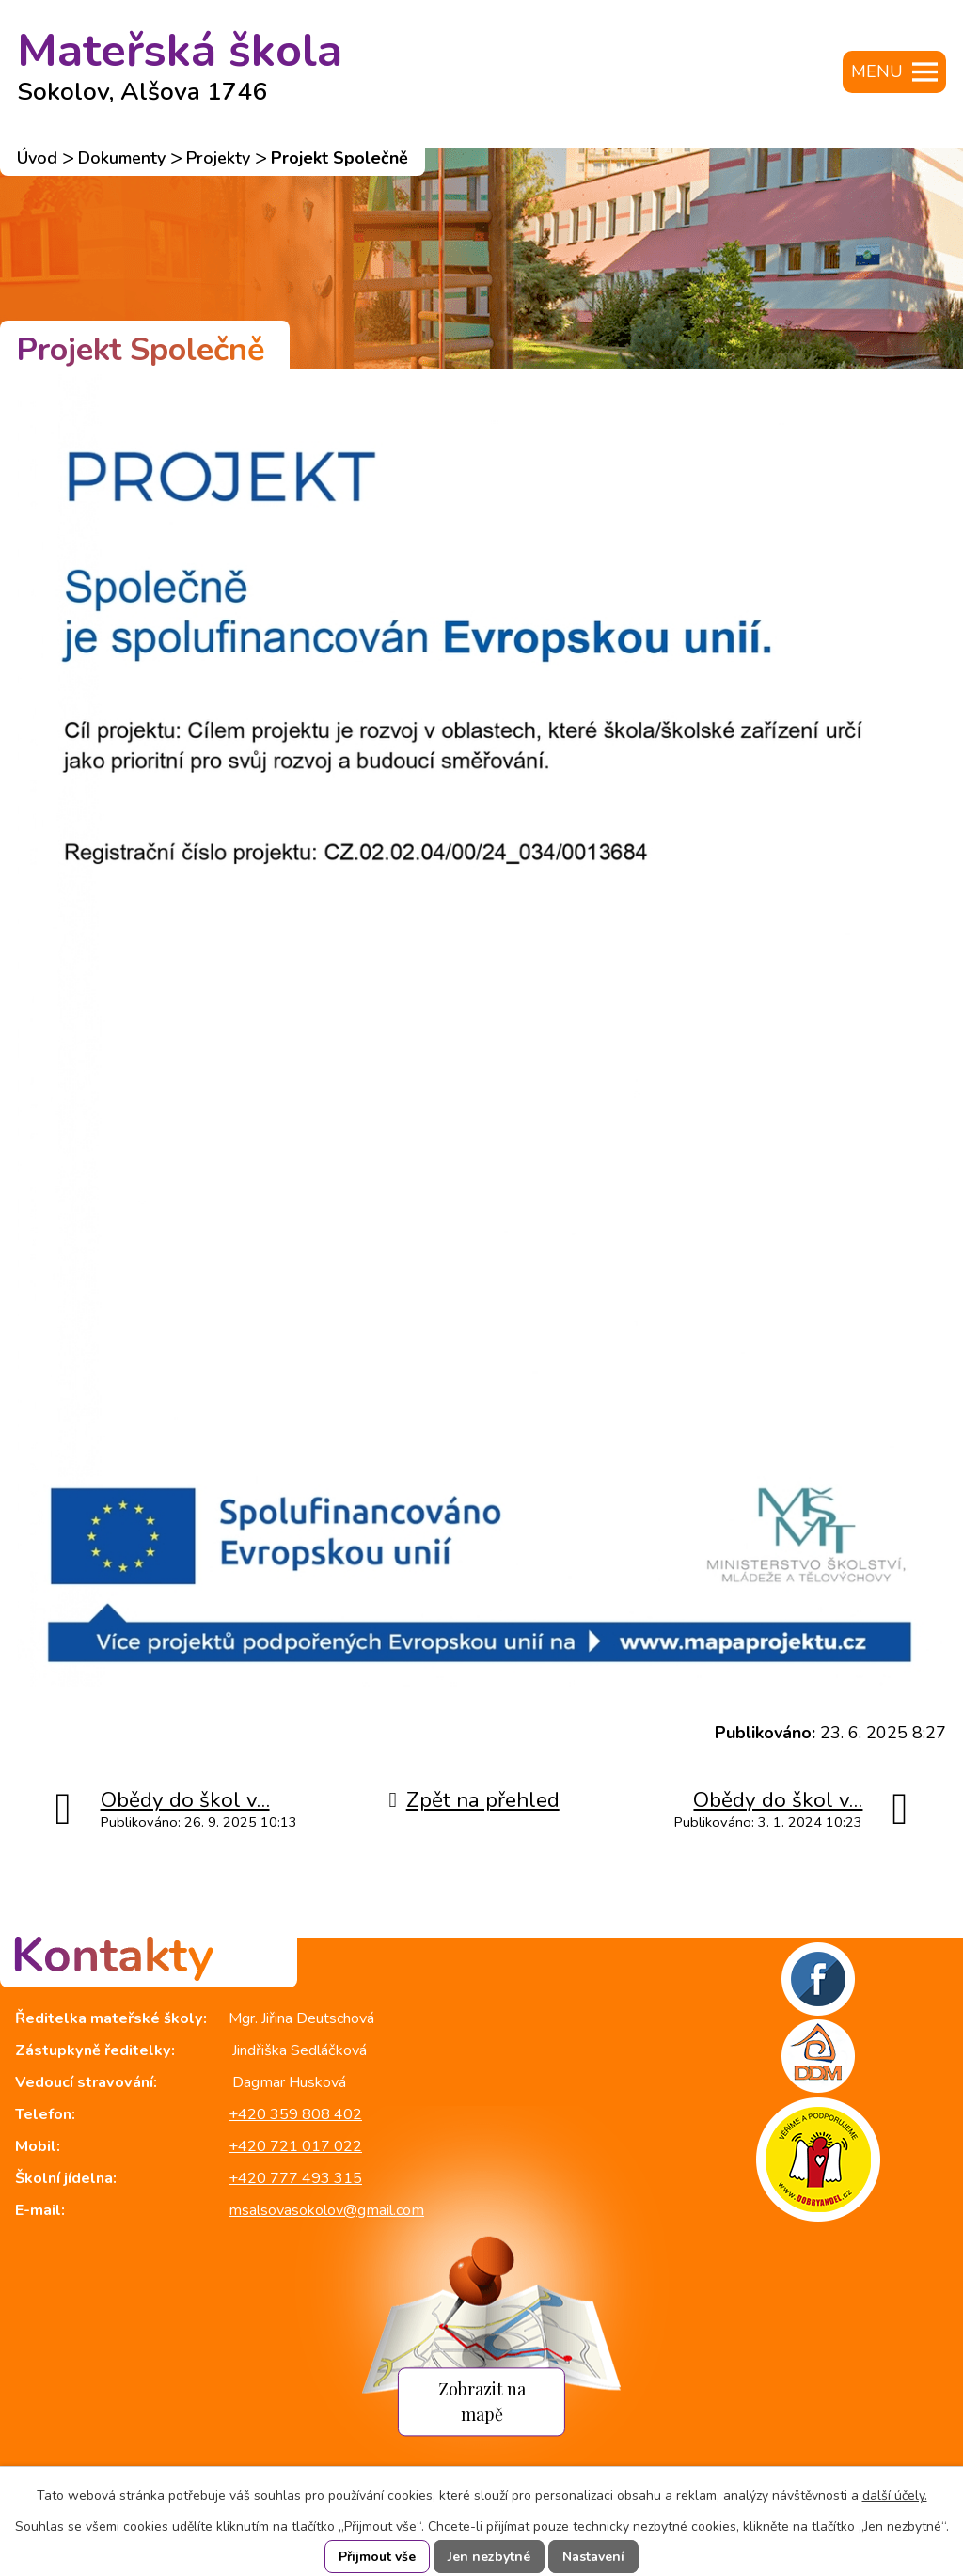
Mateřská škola (179, 59)
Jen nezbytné (489, 2557)
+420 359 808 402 (295, 2114)
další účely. (894, 2496)
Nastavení (593, 2557)
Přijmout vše (377, 2557)
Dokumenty (122, 158)
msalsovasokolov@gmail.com (326, 2210)
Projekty (218, 158)
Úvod (37, 158)
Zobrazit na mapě (482, 2401)
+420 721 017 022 (295, 2146)
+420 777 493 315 (295, 2178)
